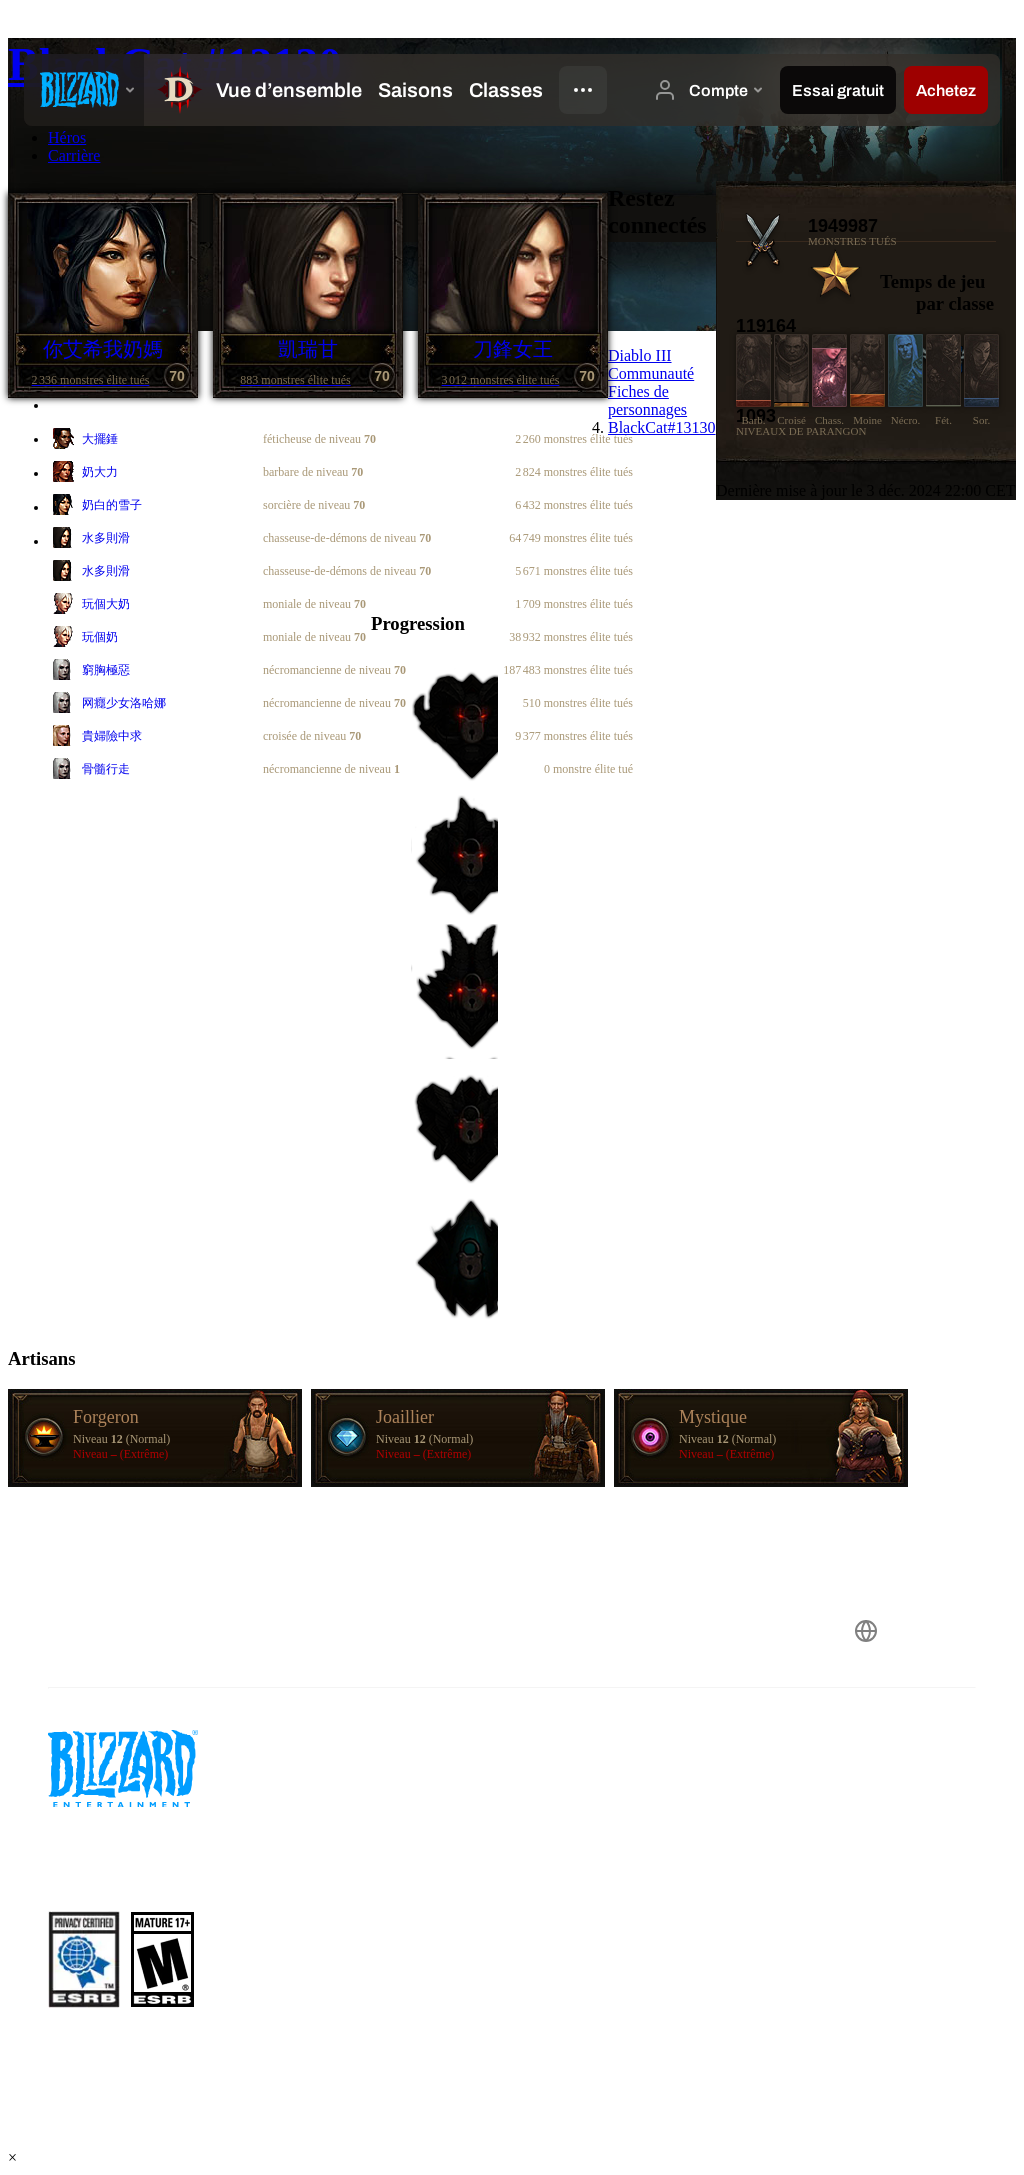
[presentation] (84, 90)
